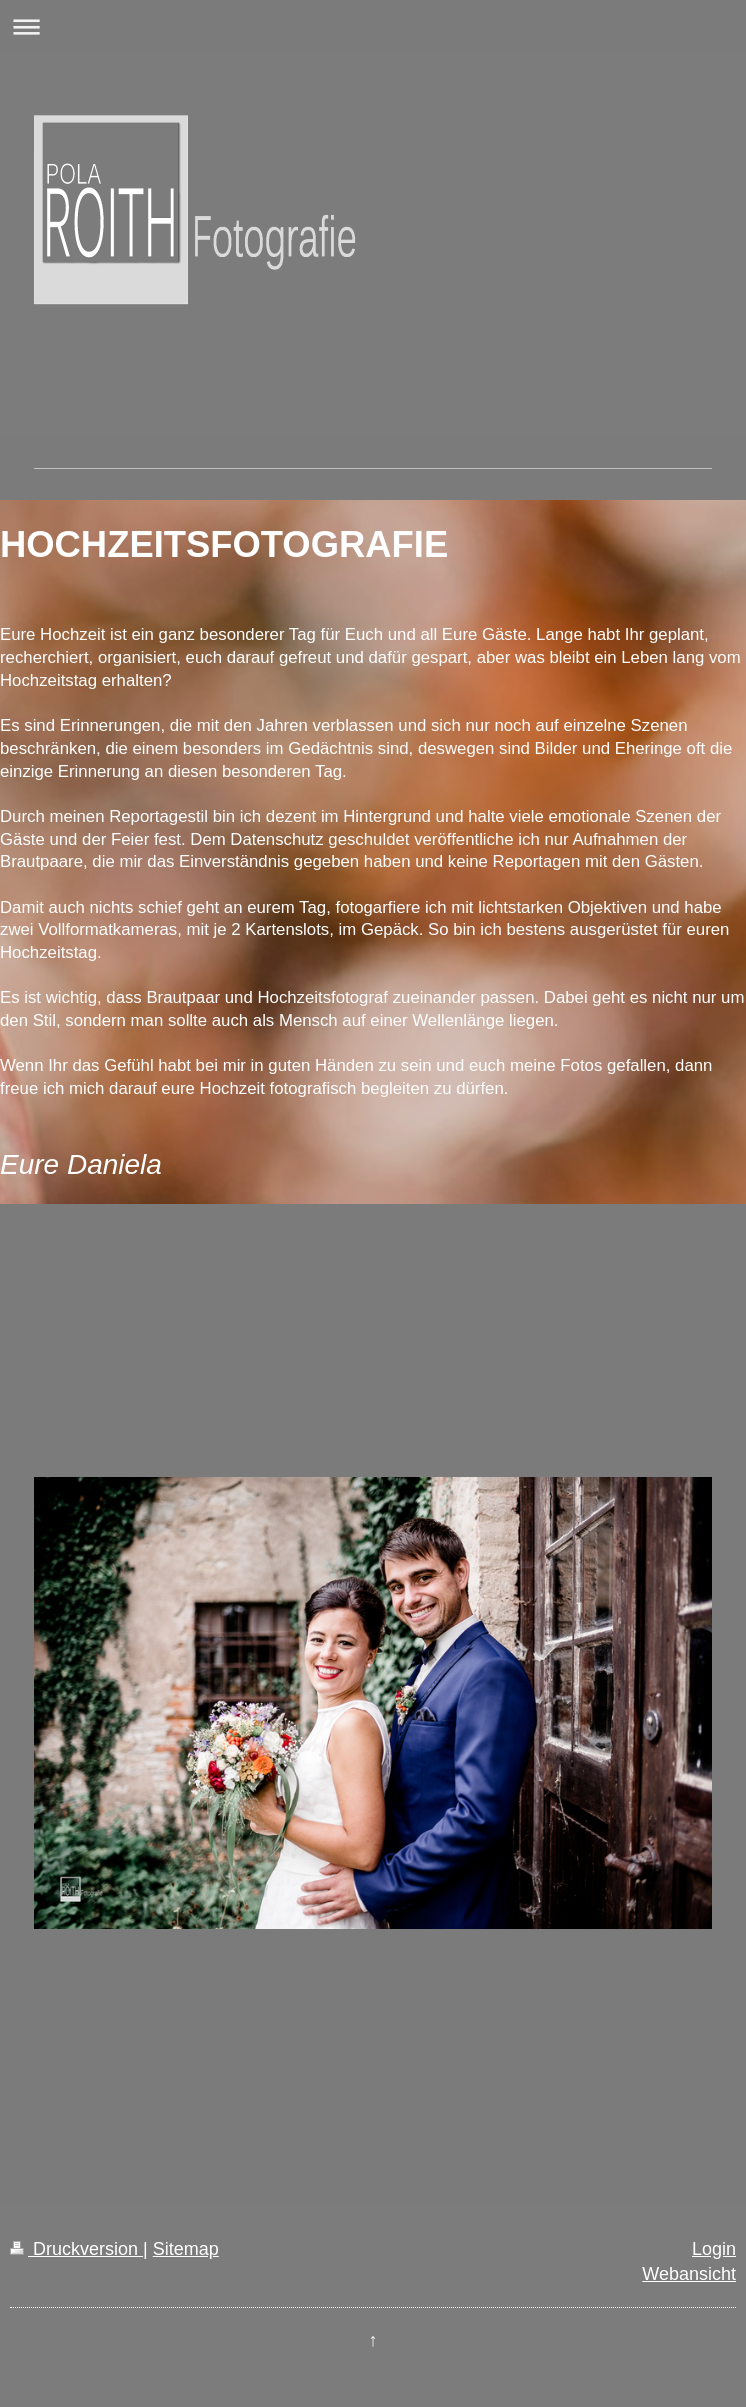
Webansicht (689, 2274)
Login (714, 2249)
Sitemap (186, 2249)
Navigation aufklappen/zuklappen (373, 26)
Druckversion (76, 2249)
